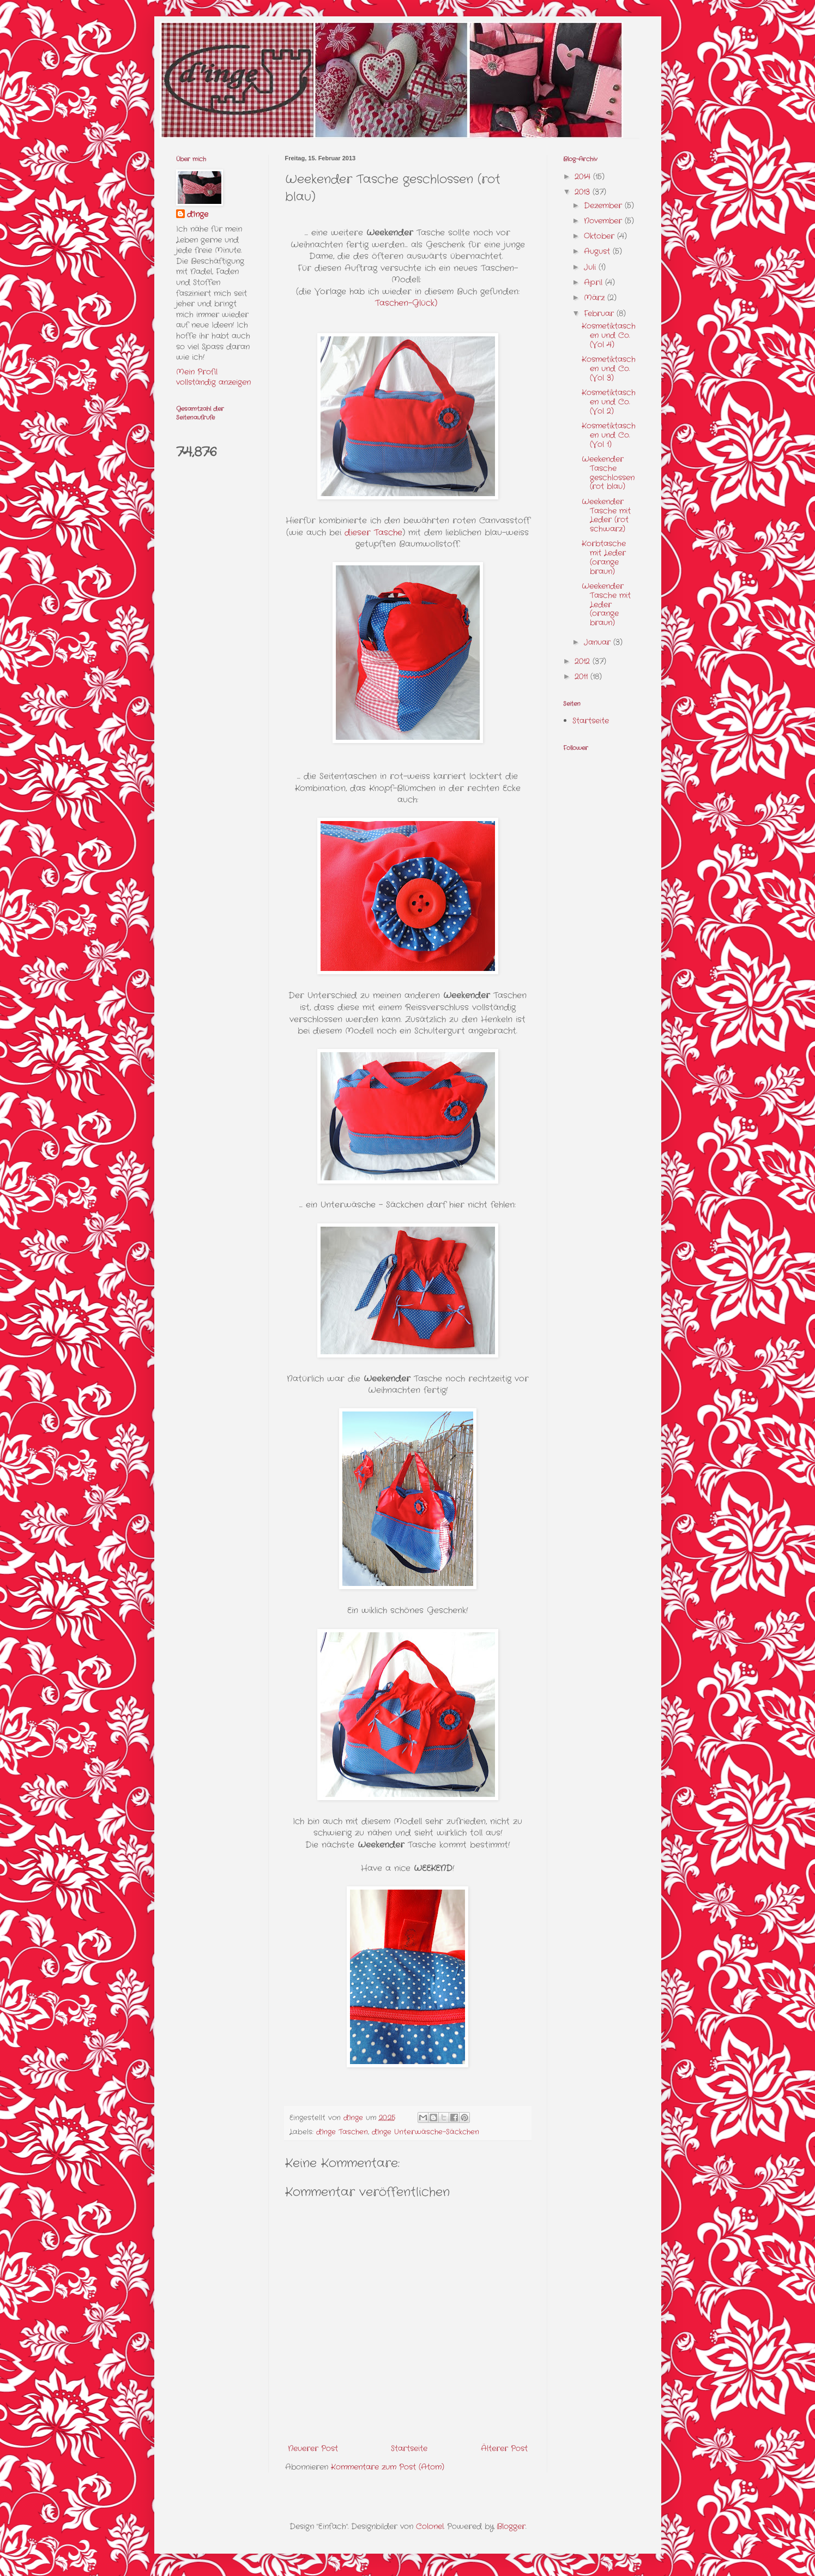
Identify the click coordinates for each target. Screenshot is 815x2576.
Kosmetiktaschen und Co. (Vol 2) (609, 402)
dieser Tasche (373, 533)
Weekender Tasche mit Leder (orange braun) (606, 604)
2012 (584, 661)
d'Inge (197, 214)
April (594, 282)
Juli (591, 267)
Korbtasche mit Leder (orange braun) (604, 557)
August (598, 251)
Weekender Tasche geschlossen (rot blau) (608, 473)
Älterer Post (504, 2448)
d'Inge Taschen (342, 2132)
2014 (584, 176)
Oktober (600, 236)
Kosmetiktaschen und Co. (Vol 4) (609, 335)
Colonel (430, 2526)
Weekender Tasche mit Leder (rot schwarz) (606, 515)
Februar (600, 313)
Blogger (511, 2526)
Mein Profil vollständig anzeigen (213, 377)
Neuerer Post (313, 2448)
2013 (584, 191)
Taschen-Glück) (406, 303)
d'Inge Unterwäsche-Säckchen (425, 2132)
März (595, 297)
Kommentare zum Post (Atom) (387, 2467)
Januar (598, 642)
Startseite (409, 2448)
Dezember (604, 205)
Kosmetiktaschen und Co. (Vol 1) (609, 435)
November (604, 220)
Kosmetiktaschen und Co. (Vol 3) (609, 368)
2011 (582, 676)
